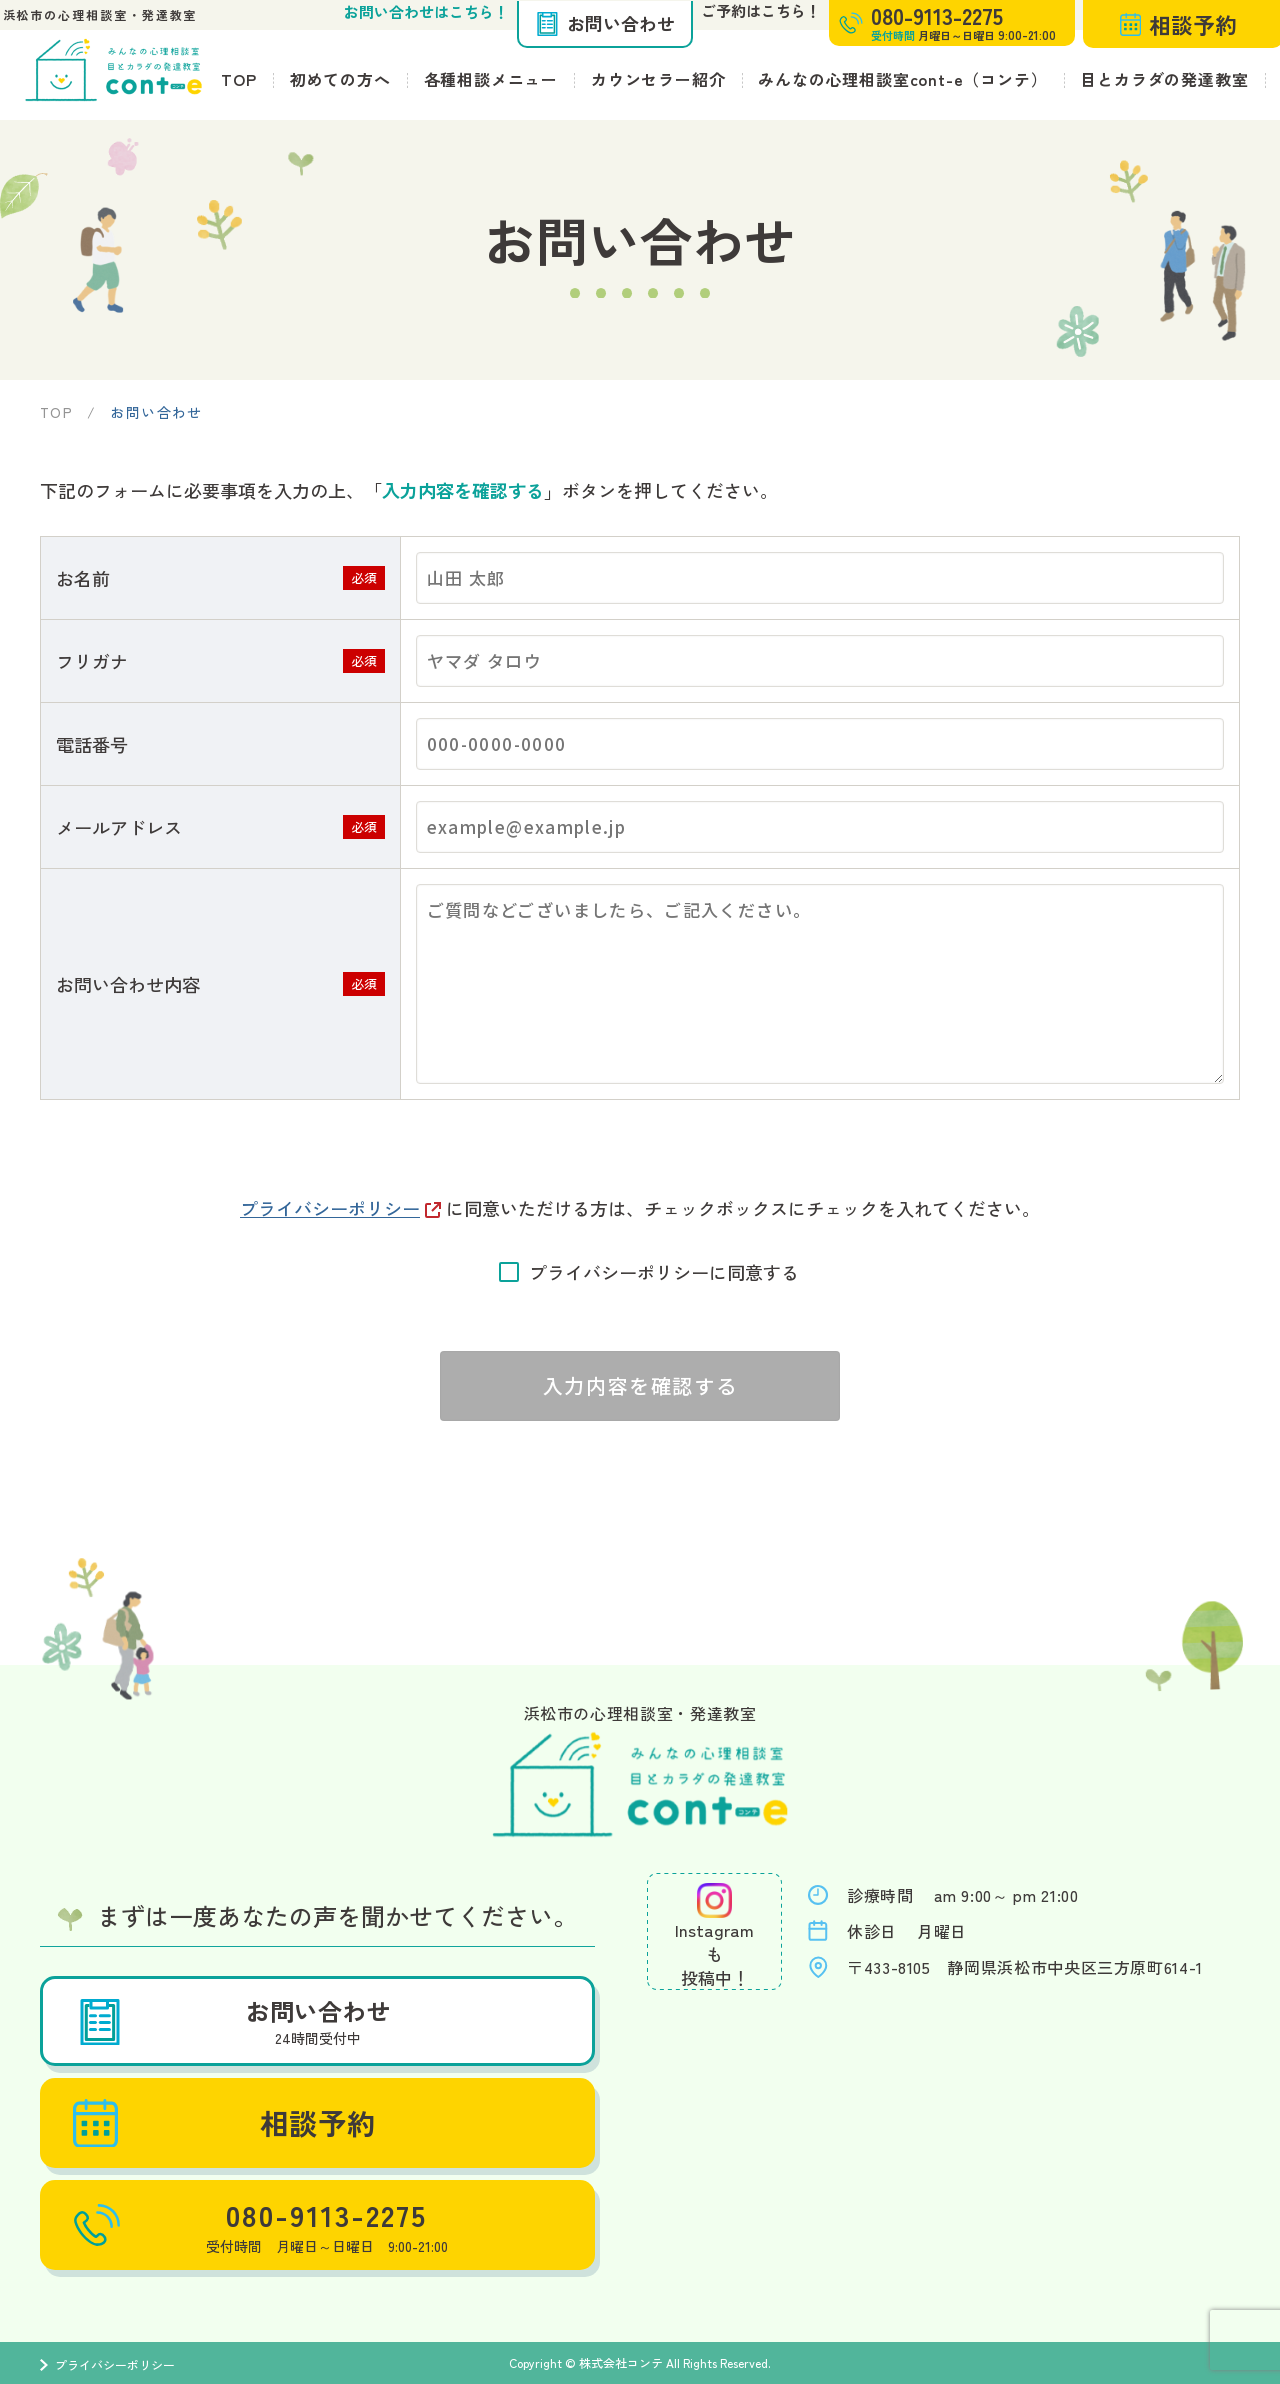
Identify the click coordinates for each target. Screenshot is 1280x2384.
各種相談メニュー (491, 79)
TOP (238, 79)
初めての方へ (340, 79)
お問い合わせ (605, 23)
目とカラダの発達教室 (1164, 79)
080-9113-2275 (256, 2225)
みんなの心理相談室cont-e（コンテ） (902, 79)
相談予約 (227, 2123)
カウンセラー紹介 (658, 79)
